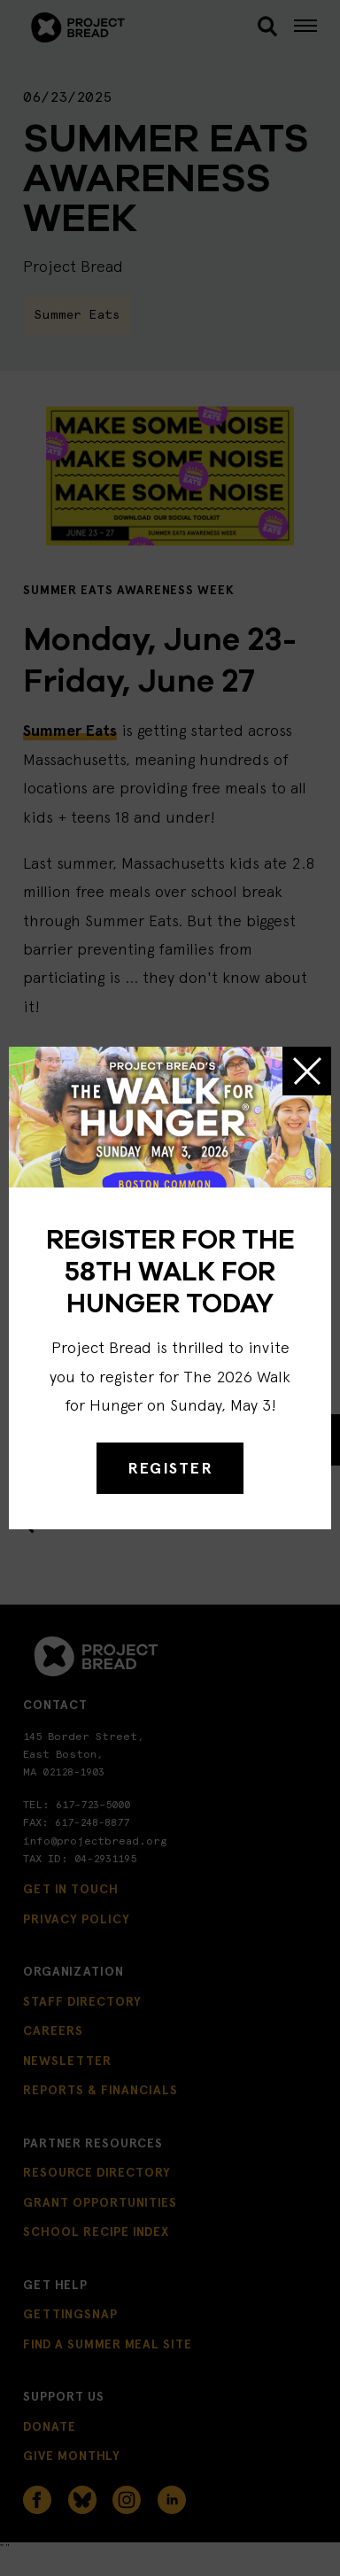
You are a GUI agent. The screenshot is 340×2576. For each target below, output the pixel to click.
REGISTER (170, 1468)
